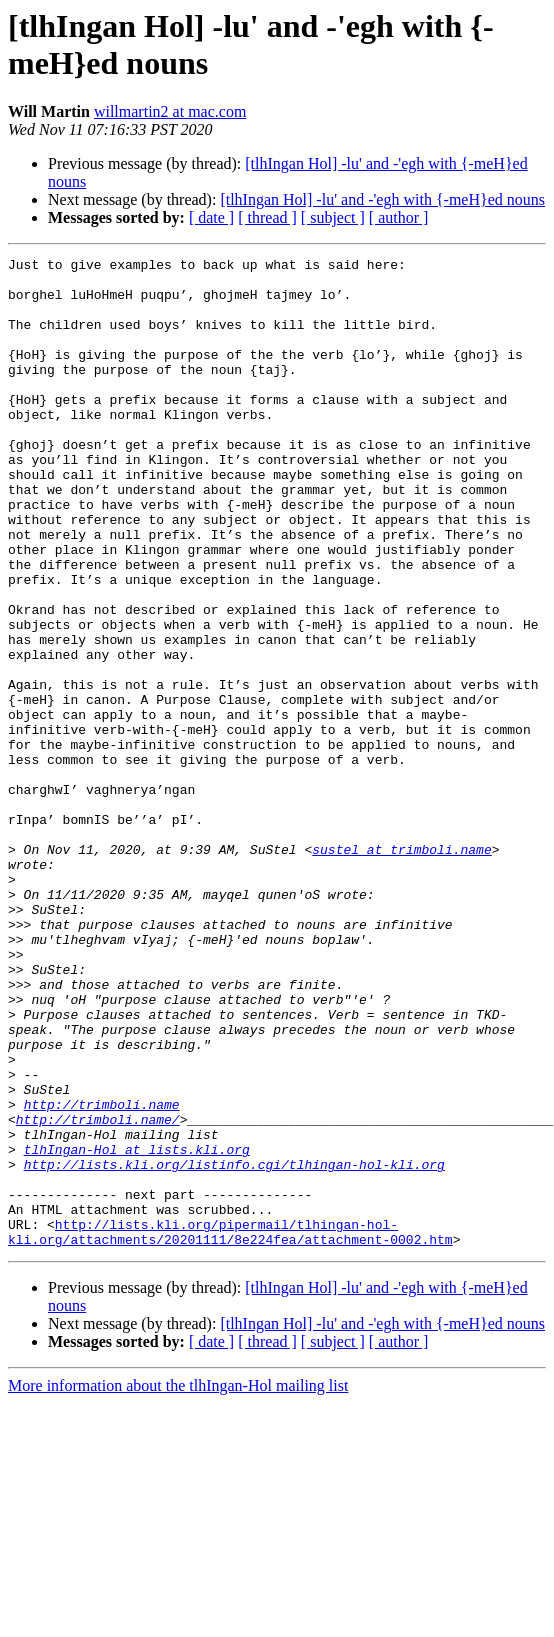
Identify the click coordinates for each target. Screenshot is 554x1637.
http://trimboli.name (102, 1275)
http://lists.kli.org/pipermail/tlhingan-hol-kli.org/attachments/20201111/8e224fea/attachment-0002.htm (230, 1428)
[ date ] (211, 217)
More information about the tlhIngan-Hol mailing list (178, 1583)
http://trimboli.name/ (98, 1293)
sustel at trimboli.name (401, 969)
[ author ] (399, 217)
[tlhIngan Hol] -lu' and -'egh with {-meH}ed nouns (382, 199)
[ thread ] (267, 217)
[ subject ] (333, 217)
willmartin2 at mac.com (170, 111)
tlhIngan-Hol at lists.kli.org (137, 1329)
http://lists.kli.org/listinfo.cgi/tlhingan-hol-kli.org (234, 1347)
